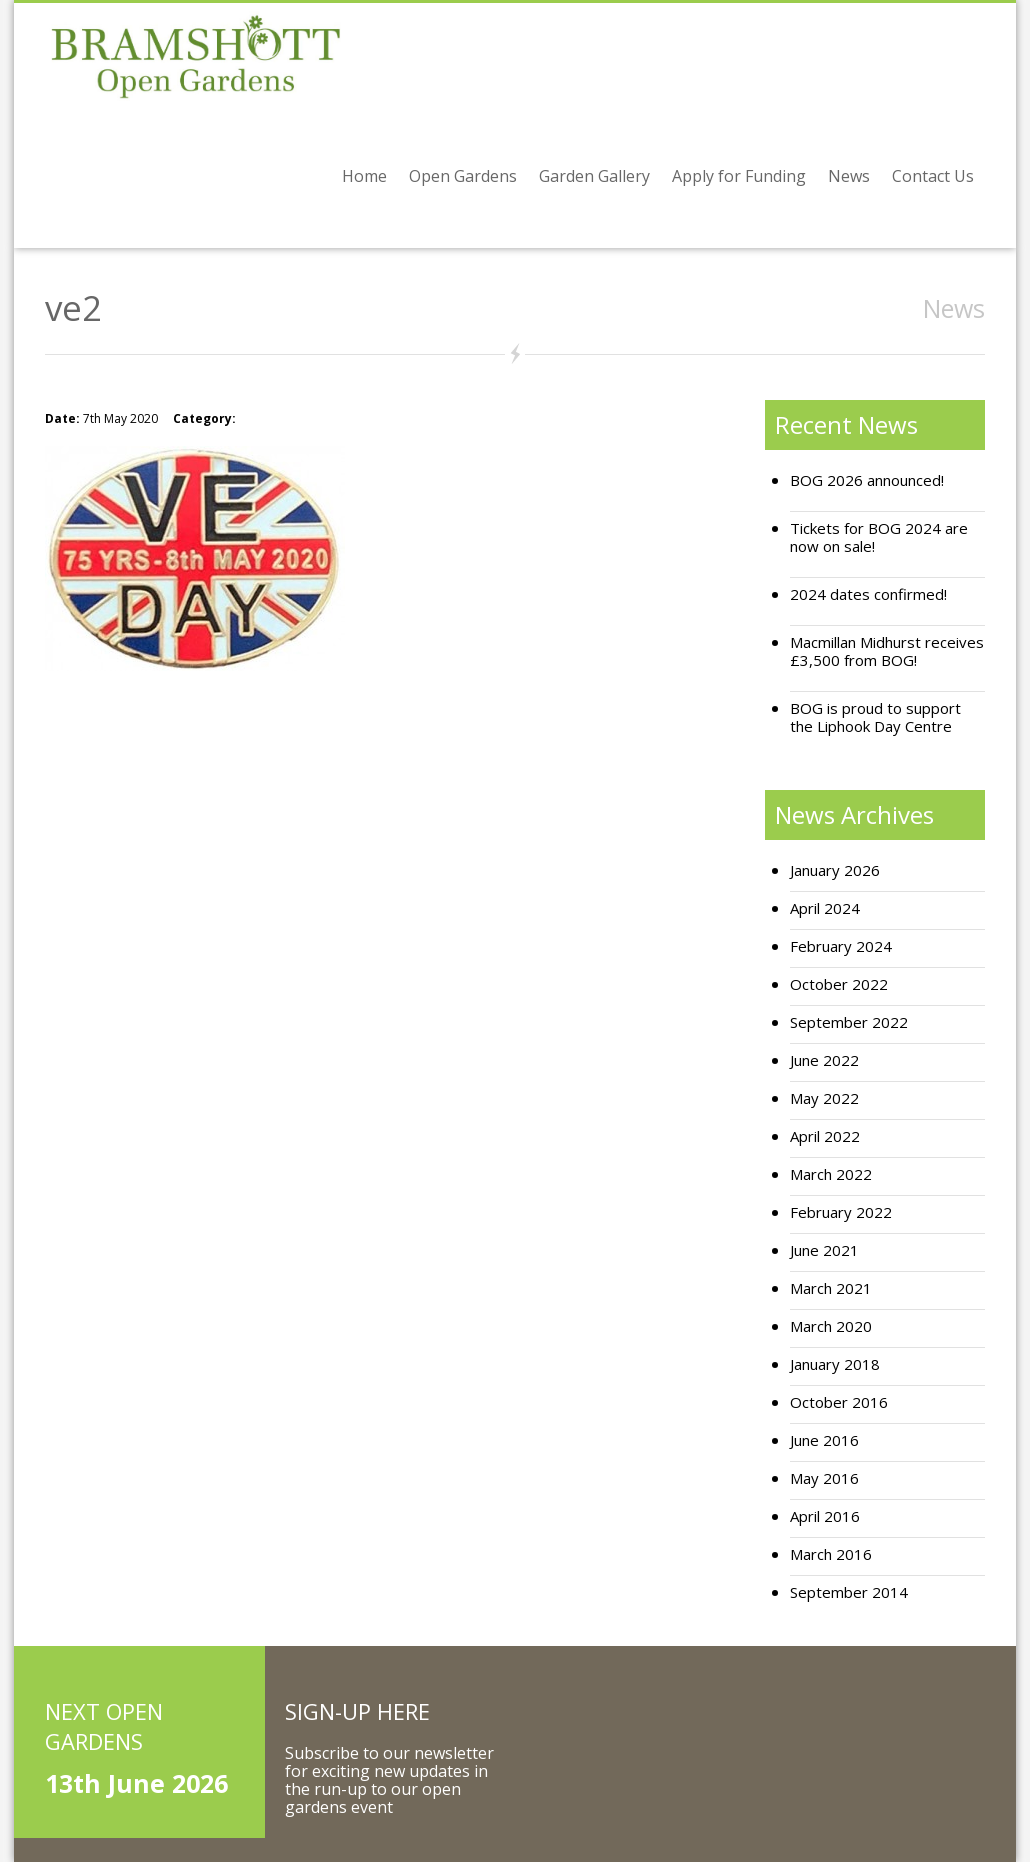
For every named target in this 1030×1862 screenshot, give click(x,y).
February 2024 (841, 946)
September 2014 (849, 1592)
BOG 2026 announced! (867, 480)
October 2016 (839, 1402)
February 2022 (841, 1212)
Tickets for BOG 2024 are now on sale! (879, 537)
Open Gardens (463, 176)
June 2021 (824, 1250)
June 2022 (824, 1060)
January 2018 (835, 1364)
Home (364, 176)
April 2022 (825, 1136)
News (849, 176)
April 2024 (825, 908)
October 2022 (839, 984)
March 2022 (831, 1174)
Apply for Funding (739, 176)
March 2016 (831, 1554)
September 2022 (849, 1022)
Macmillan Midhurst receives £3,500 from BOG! (887, 651)
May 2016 (824, 1478)
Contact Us (933, 176)
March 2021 (831, 1288)
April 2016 (825, 1516)
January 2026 (835, 870)
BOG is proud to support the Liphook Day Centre (875, 717)
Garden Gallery (594, 176)
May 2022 (824, 1098)
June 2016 (824, 1440)
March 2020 (831, 1326)
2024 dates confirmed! (868, 594)
